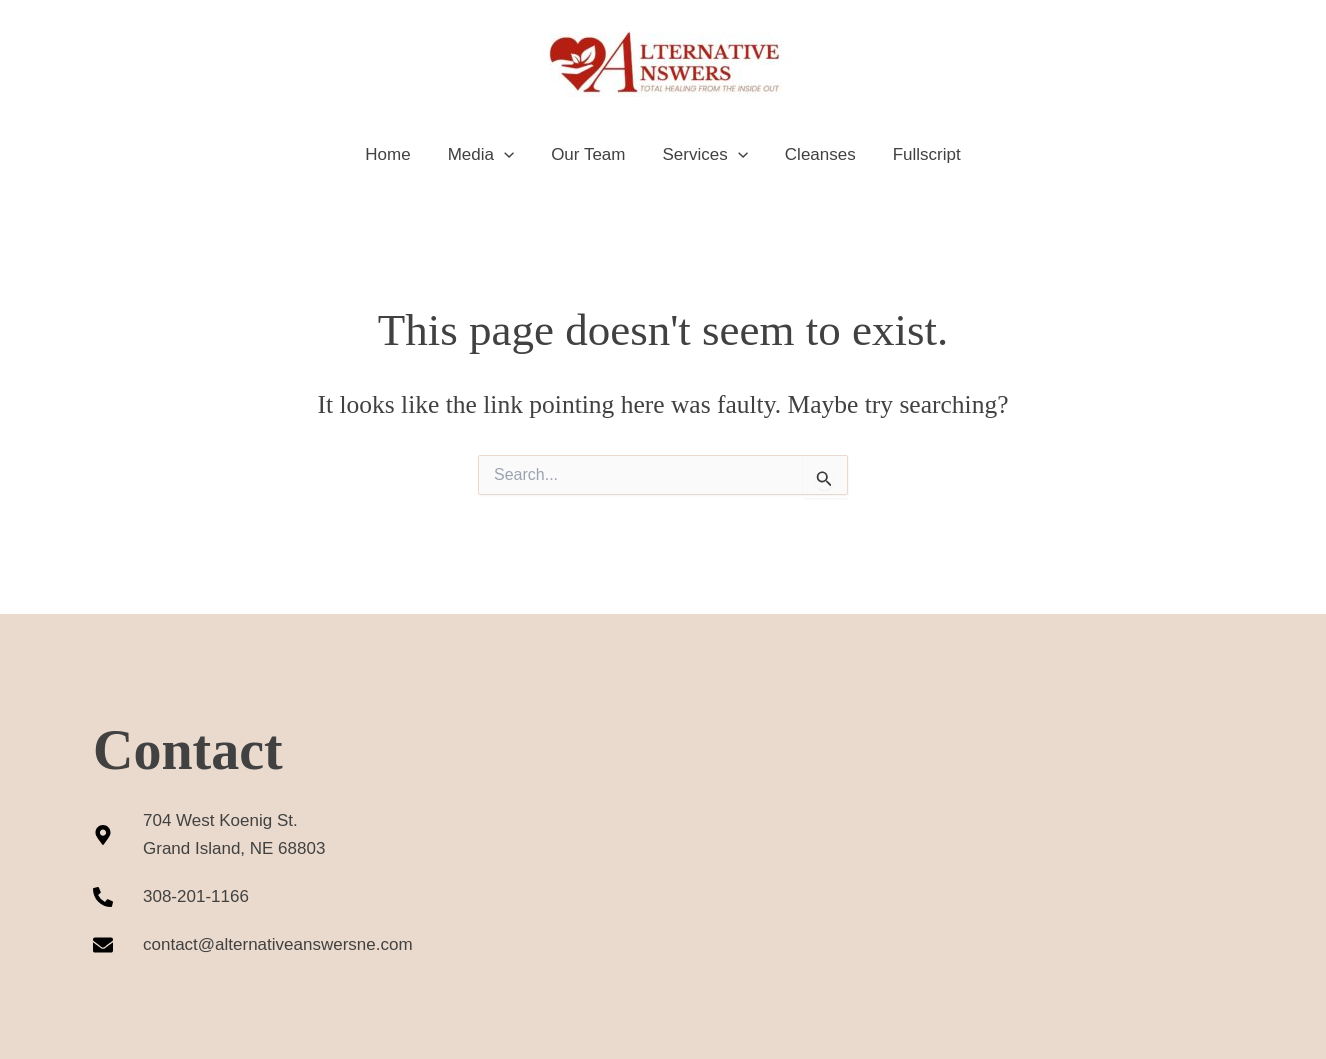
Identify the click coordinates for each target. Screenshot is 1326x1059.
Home (395, 154)
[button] (508, 155)
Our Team (590, 154)
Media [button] (485, 155)
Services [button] (703, 155)
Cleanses (815, 154)
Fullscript (919, 154)
